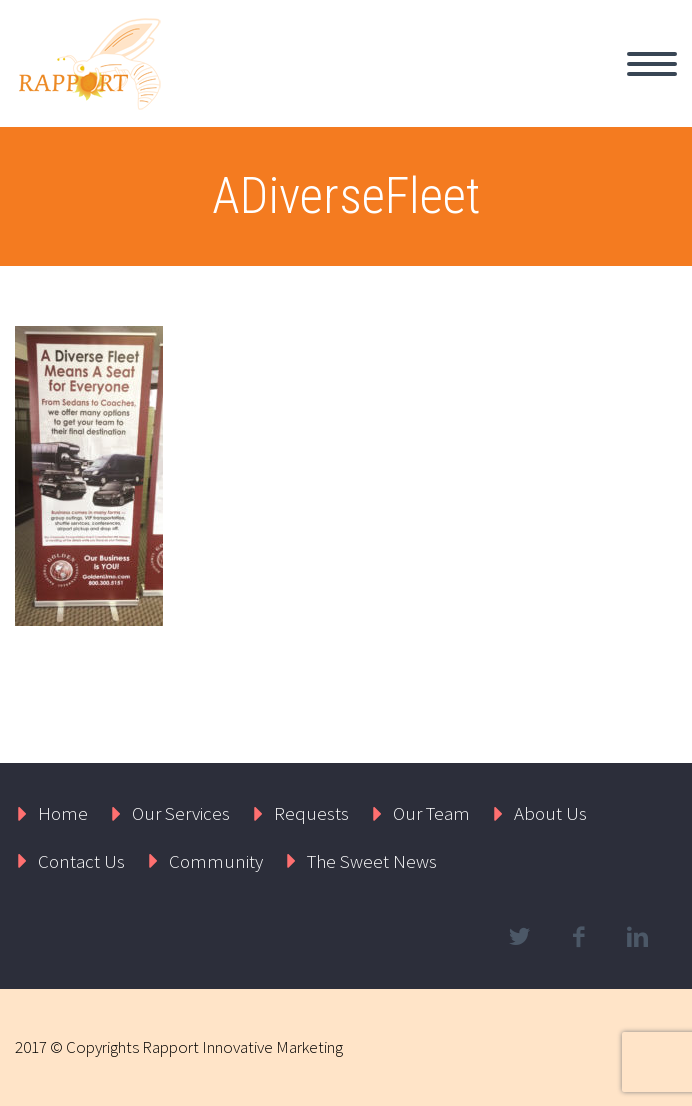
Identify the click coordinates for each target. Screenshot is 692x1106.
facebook (578, 937)
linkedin (637, 937)
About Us (550, 813)
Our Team (431, 813)
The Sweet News (372, 861)
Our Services (181, 813)
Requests (311, 813)
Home (63, 813)
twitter (519, 937)
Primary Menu (652, 64)
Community (216, 861)
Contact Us (81, 861)
